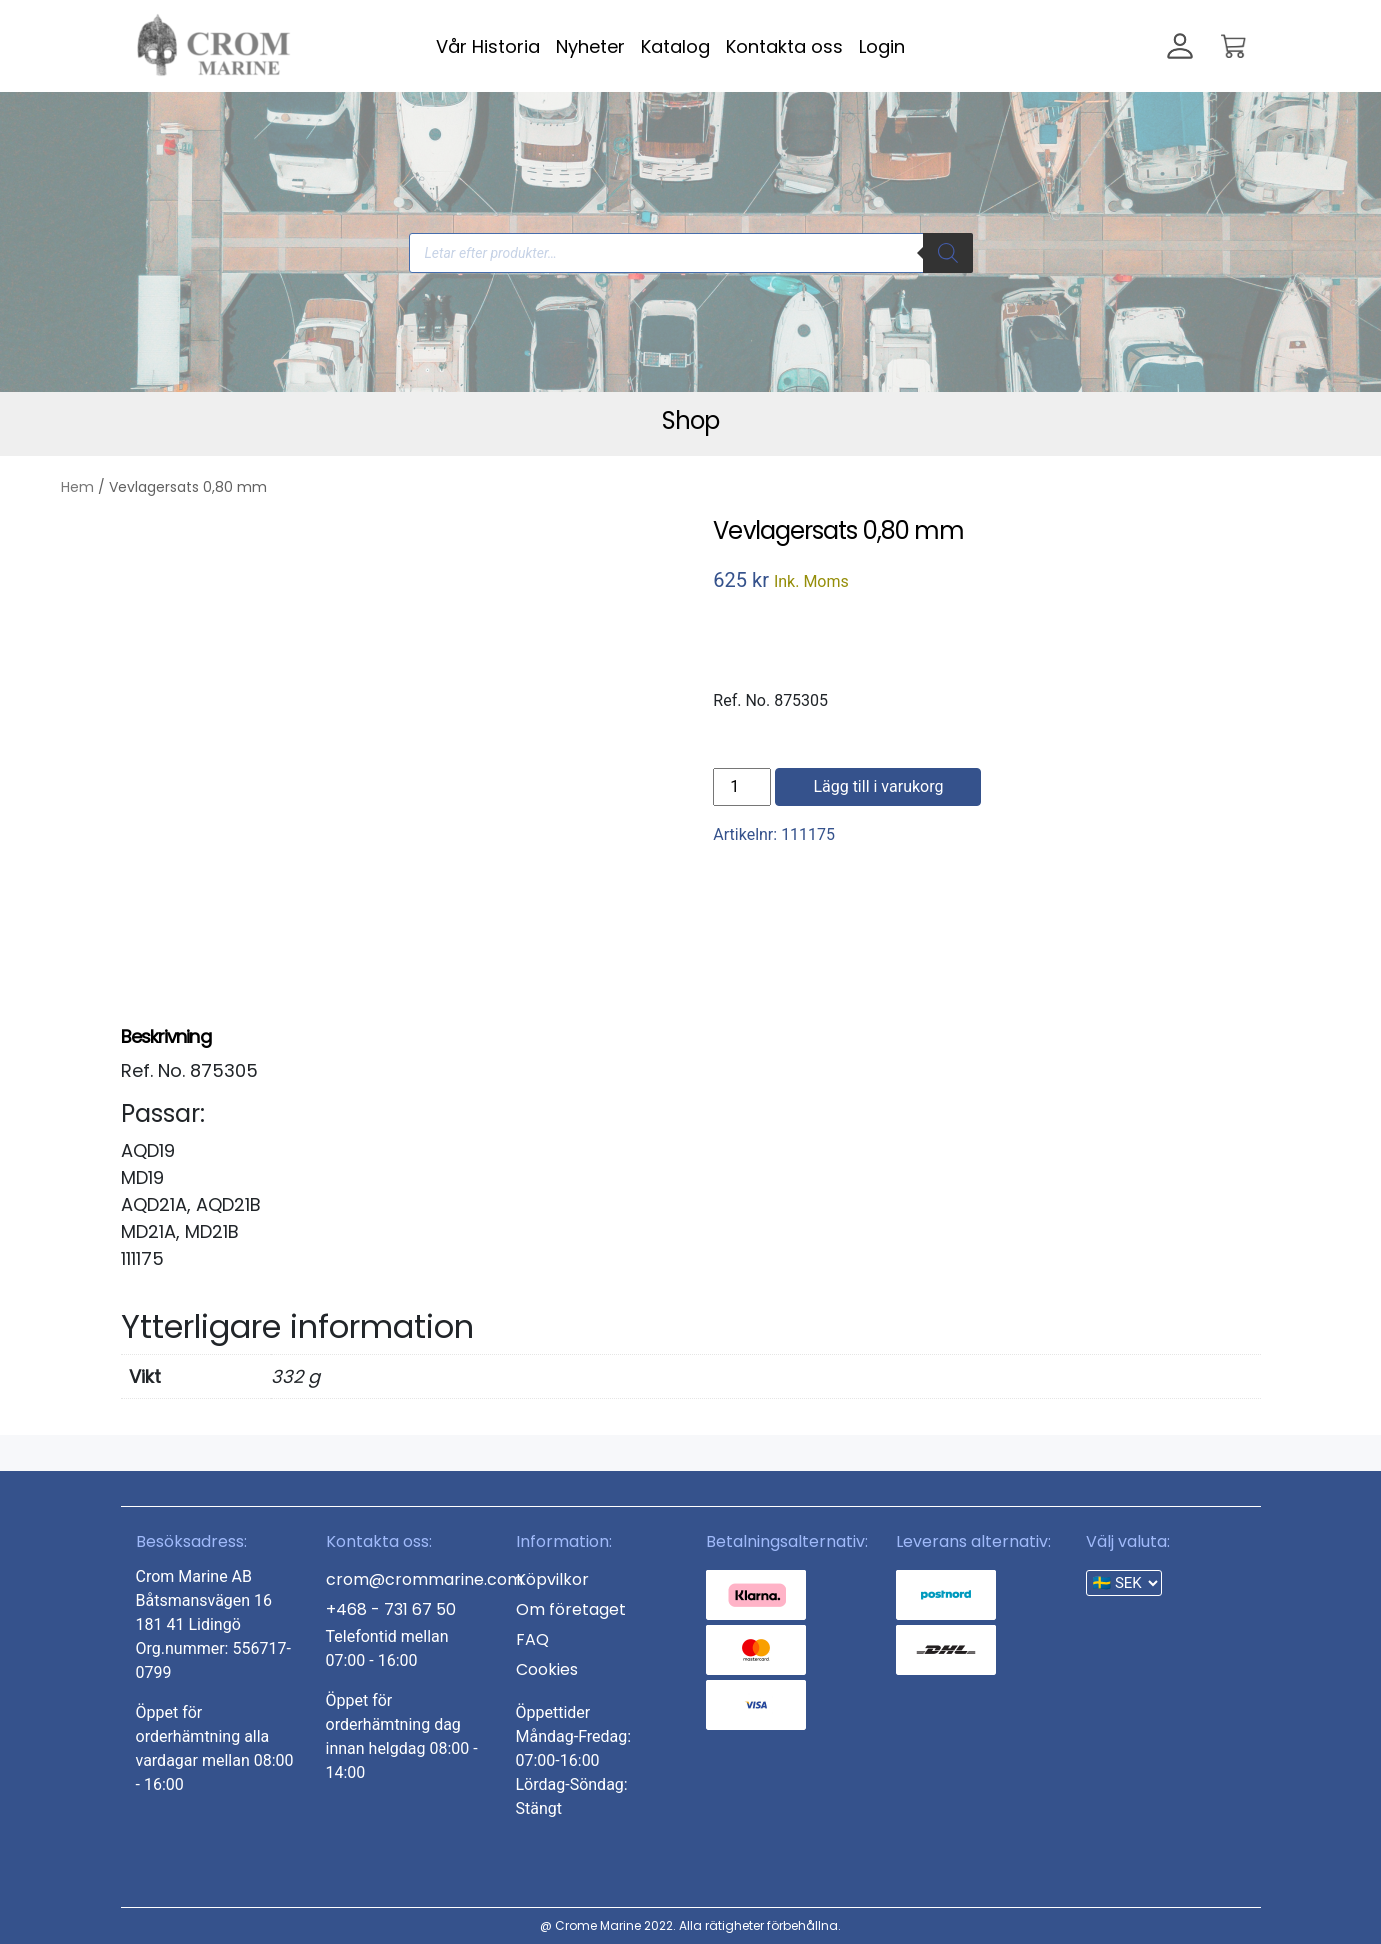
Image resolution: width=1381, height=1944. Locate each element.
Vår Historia (488, 46)
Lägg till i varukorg (878, 786)
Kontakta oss (784, 46)
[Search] (948, 253)
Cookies (547, 1669)
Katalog (675, 46)
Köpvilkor (552, 1579)
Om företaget (571, 1609)
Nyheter (590, 46)
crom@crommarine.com (424, 1579)
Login (882, 46)
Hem (77, 487)
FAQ (532, 1639)
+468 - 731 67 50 (391, 1609)
